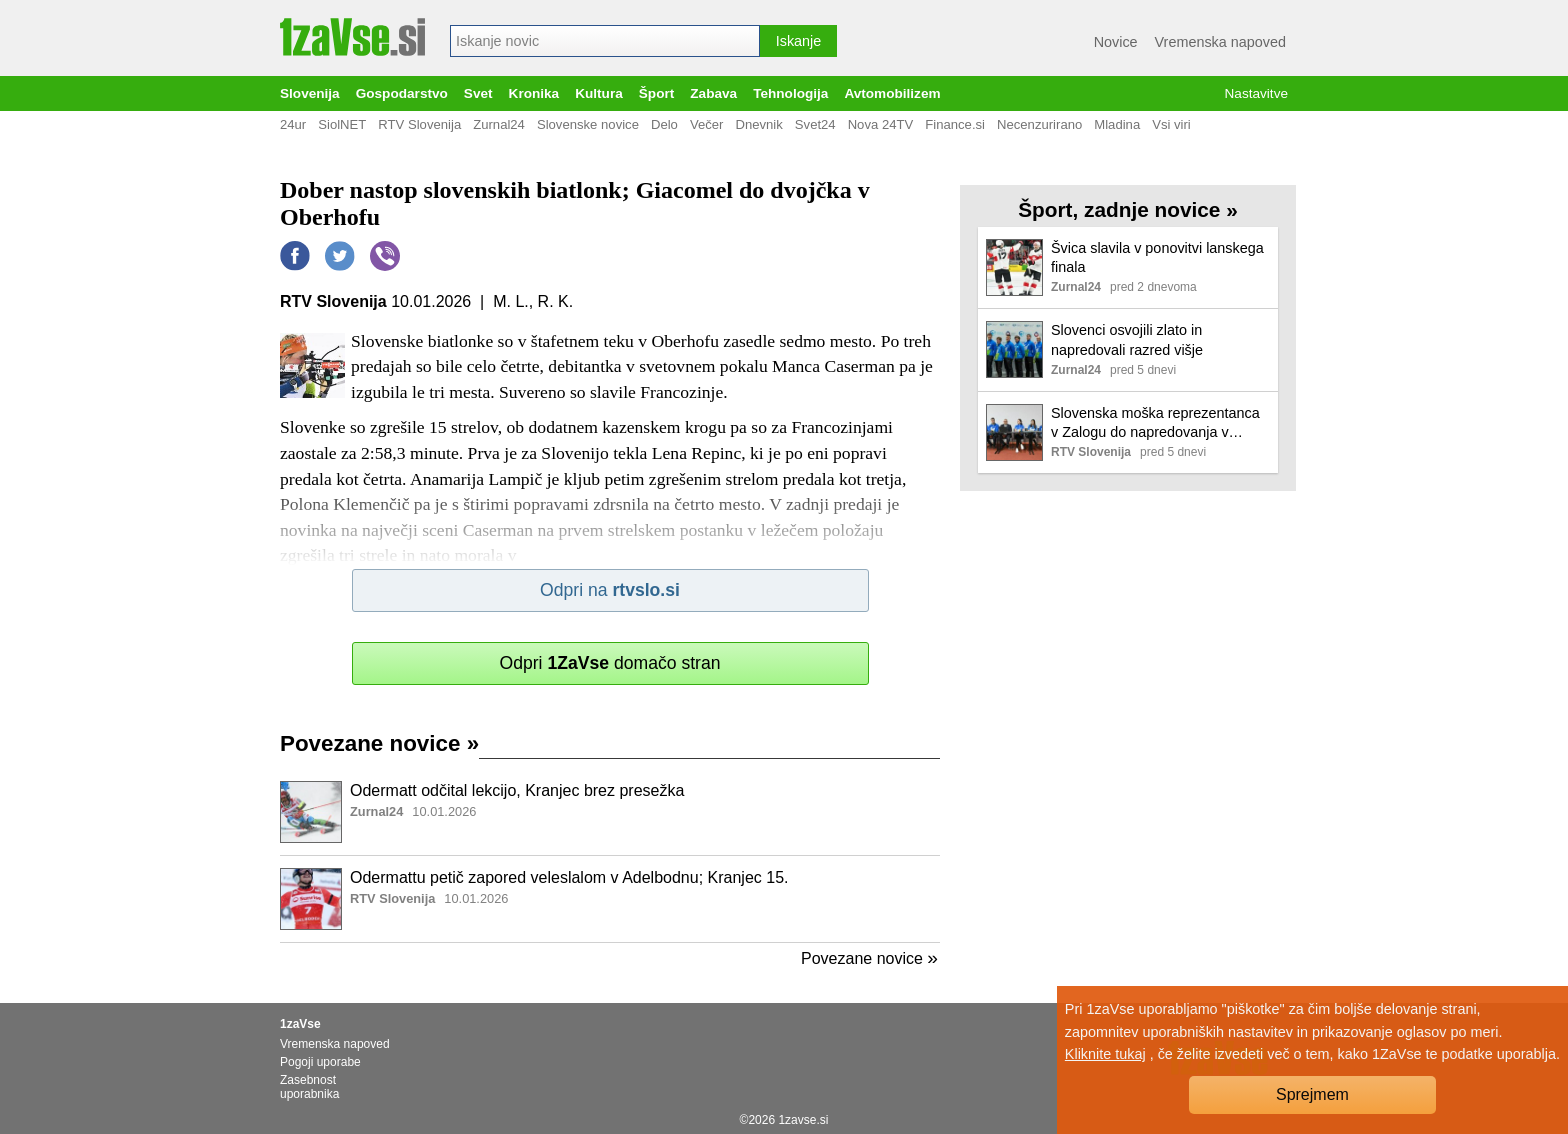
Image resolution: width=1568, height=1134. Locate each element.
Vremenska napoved (1220, 42)
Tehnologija (790, 93)
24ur (293, 124)
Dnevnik (758, 124)
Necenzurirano (1039, 124)
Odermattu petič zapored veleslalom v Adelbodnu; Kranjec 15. (569, 877)
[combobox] (605, 41)
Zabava (713, 93)
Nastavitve (1256, 93)
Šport (657, 93)
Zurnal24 (499, 124)
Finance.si (955, 124)
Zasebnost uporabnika (309, 1087)
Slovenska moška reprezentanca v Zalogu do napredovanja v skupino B (1155, 423)
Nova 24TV (881, 124)
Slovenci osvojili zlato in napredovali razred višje (1127, 339)
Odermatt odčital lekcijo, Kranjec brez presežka (517, 790)
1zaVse (300, 1024)
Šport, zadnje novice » (1128, 209)
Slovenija (310, 93)
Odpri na (610, 590)
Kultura (599, 93)
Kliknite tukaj (1105, 1054)
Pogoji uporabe (320, 1062)
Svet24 (815, 124)
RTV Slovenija (419, 124)
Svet (478, 93)
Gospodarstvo (402, 93)
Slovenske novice (588, 124)
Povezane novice (379, 743)
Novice (1116, 42)
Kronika (534, 93)
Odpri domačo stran (609, 663)
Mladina (1117, 124)
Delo (664, 124)
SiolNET (342, 124)
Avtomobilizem (892, 93)
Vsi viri (1171, 124)
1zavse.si (803, 1120)
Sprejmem (1312, 1094)
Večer (707, 124)
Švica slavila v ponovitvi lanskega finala (1157, 257)
